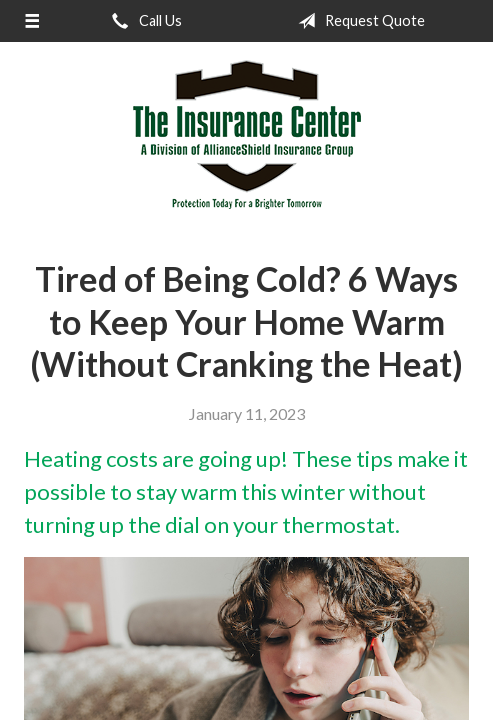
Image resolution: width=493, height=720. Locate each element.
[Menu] (32, 21)
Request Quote (357, 21)
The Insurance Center (247, 135)
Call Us (143, 21)
